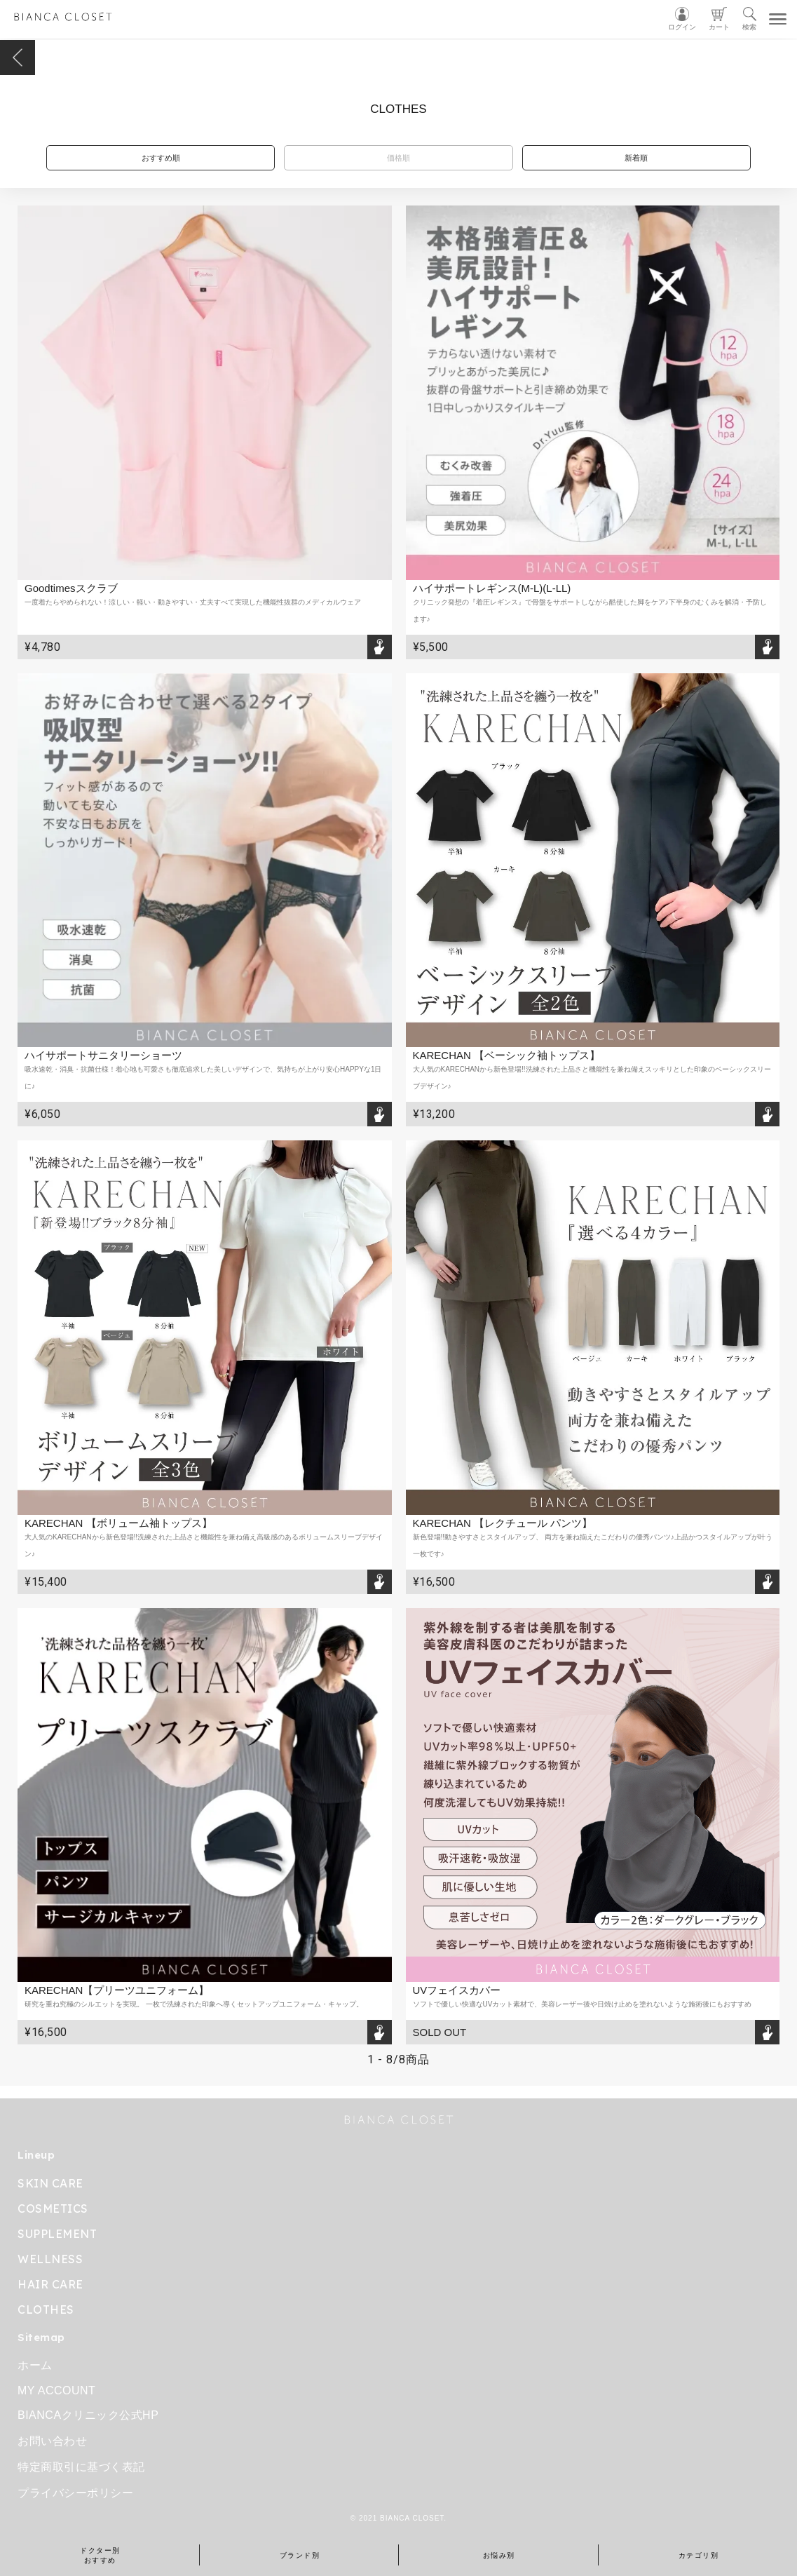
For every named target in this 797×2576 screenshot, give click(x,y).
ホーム (35, 2365)
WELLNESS (50, 2259)
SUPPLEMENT (57, 2234)
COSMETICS (53, 2208)
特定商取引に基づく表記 (81, 2467)
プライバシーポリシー (75, 2493)
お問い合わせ (52, 2441)
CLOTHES (46, 2309)
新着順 (636, 158)
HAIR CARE (50, 2284)
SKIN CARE (50, 2183)
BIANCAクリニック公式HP (88, 2415)
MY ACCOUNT (56, 2390)
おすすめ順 (161, 158)
